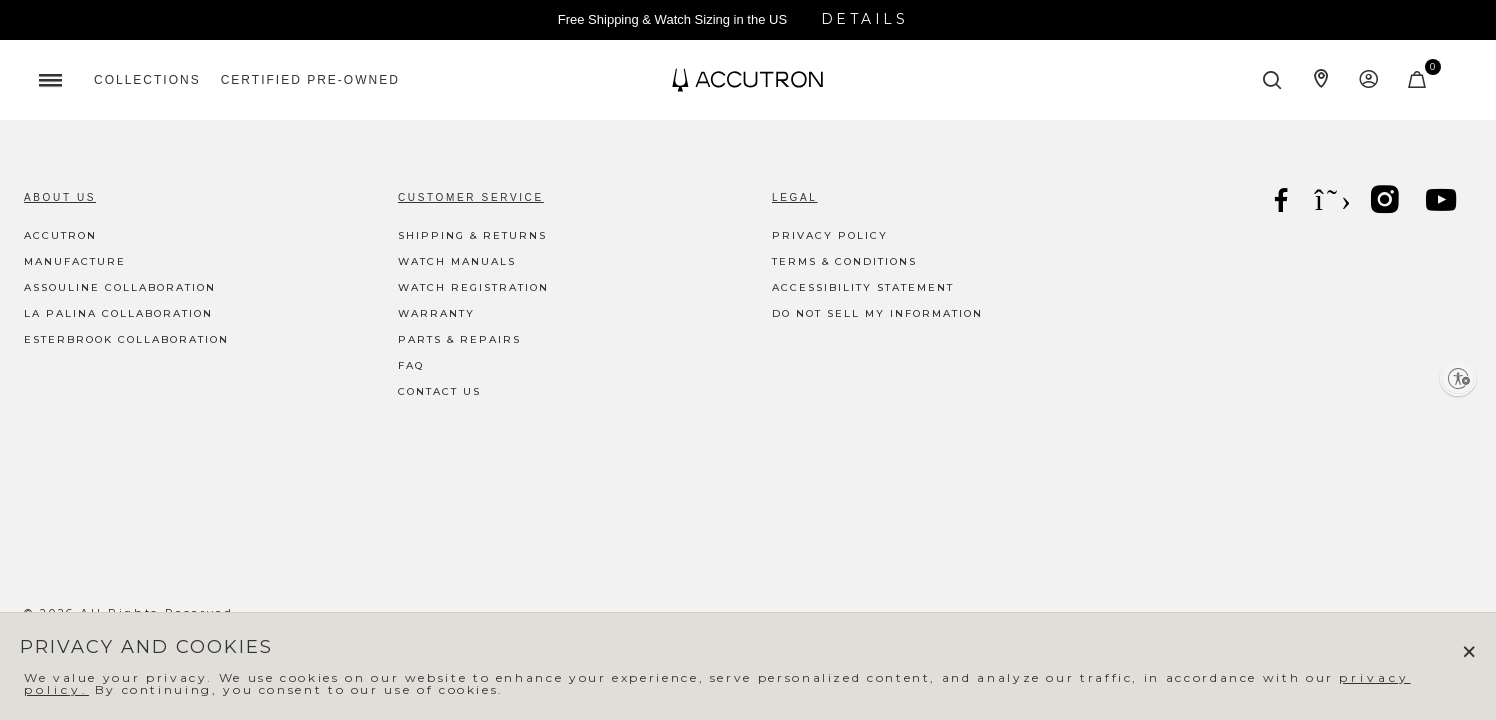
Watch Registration (473, 287)
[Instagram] (1387, 202)
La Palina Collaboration (118, 313)
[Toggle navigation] (50, 80)
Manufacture (75, 261)
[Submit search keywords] (1273, 80)
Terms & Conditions (844, 261)
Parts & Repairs (459, 339)
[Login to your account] (1369, 80)
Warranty (436, 313)
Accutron (60, 235)
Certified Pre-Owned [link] (310, 80)
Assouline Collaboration (120, 287)
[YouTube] (1443, 203)
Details (865, 19)
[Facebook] (1283, 202)
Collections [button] (147, 80)
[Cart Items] (1419, 84)
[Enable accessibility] (1458, 378)
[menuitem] (147, 80)
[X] (1335, 200)
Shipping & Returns (472, 235)
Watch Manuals (457, 261)
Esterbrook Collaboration (126, 339)
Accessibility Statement (863, 287)
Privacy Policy (830, 235)
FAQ (411, 365)
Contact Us (439, 391)
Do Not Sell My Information (877, 313)
